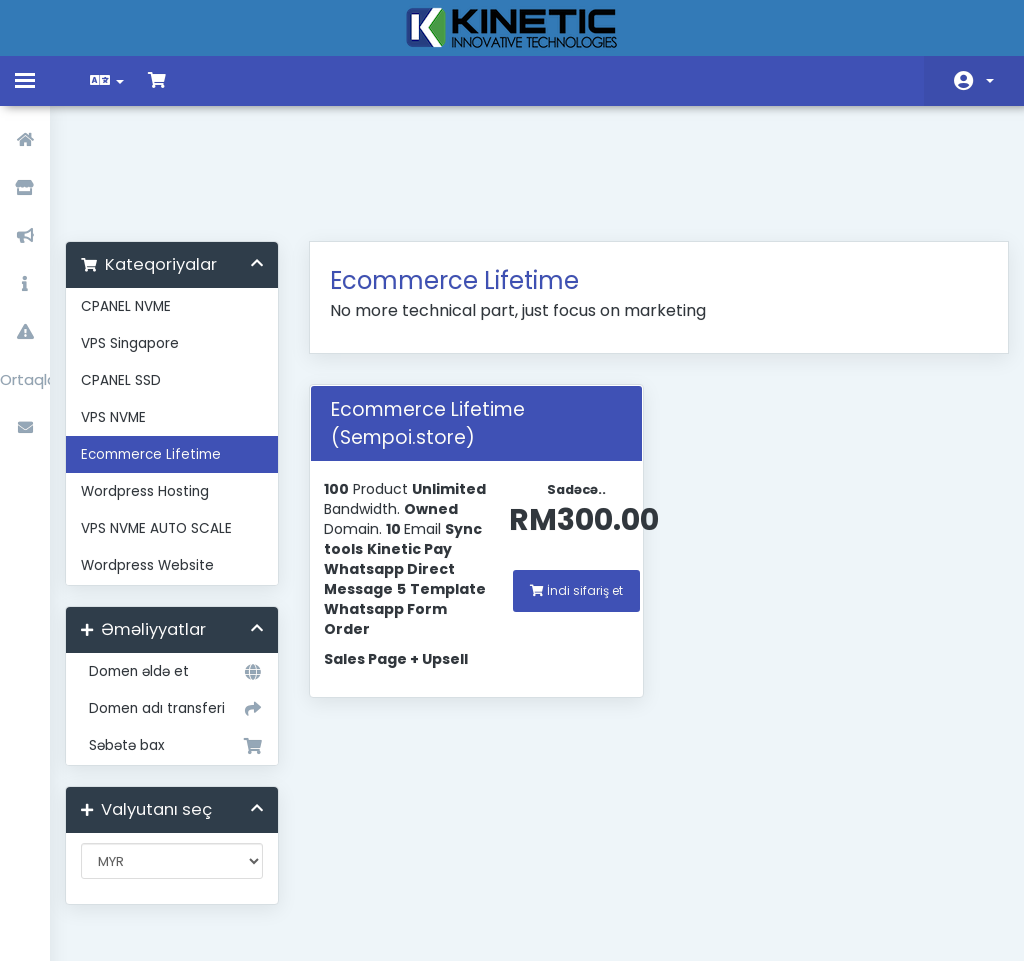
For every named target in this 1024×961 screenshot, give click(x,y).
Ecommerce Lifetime (166, 349)
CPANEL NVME (141, 201)
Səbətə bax (183, 641)
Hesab (990, 81)
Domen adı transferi (183, 604)
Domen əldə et (183, 567)
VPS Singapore (145, 238)
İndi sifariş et (574, 485)
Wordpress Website (162, 460)
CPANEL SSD (136, 275)
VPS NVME (128, 312)
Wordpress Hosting (160, 386)
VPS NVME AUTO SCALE (171, 423)
